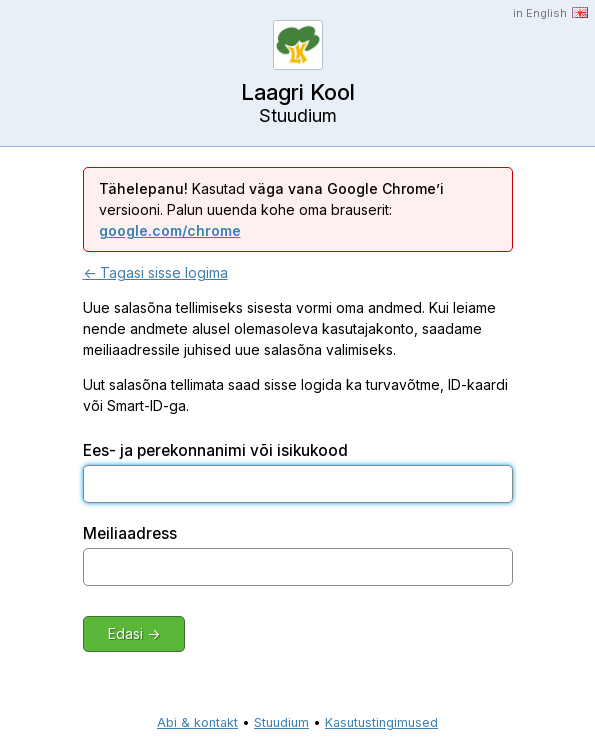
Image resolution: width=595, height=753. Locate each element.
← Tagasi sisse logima (155, 272)
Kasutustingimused (381, 722)
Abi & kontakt (197, 722)
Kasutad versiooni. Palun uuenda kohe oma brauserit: (271, 209)
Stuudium (281, 722)
